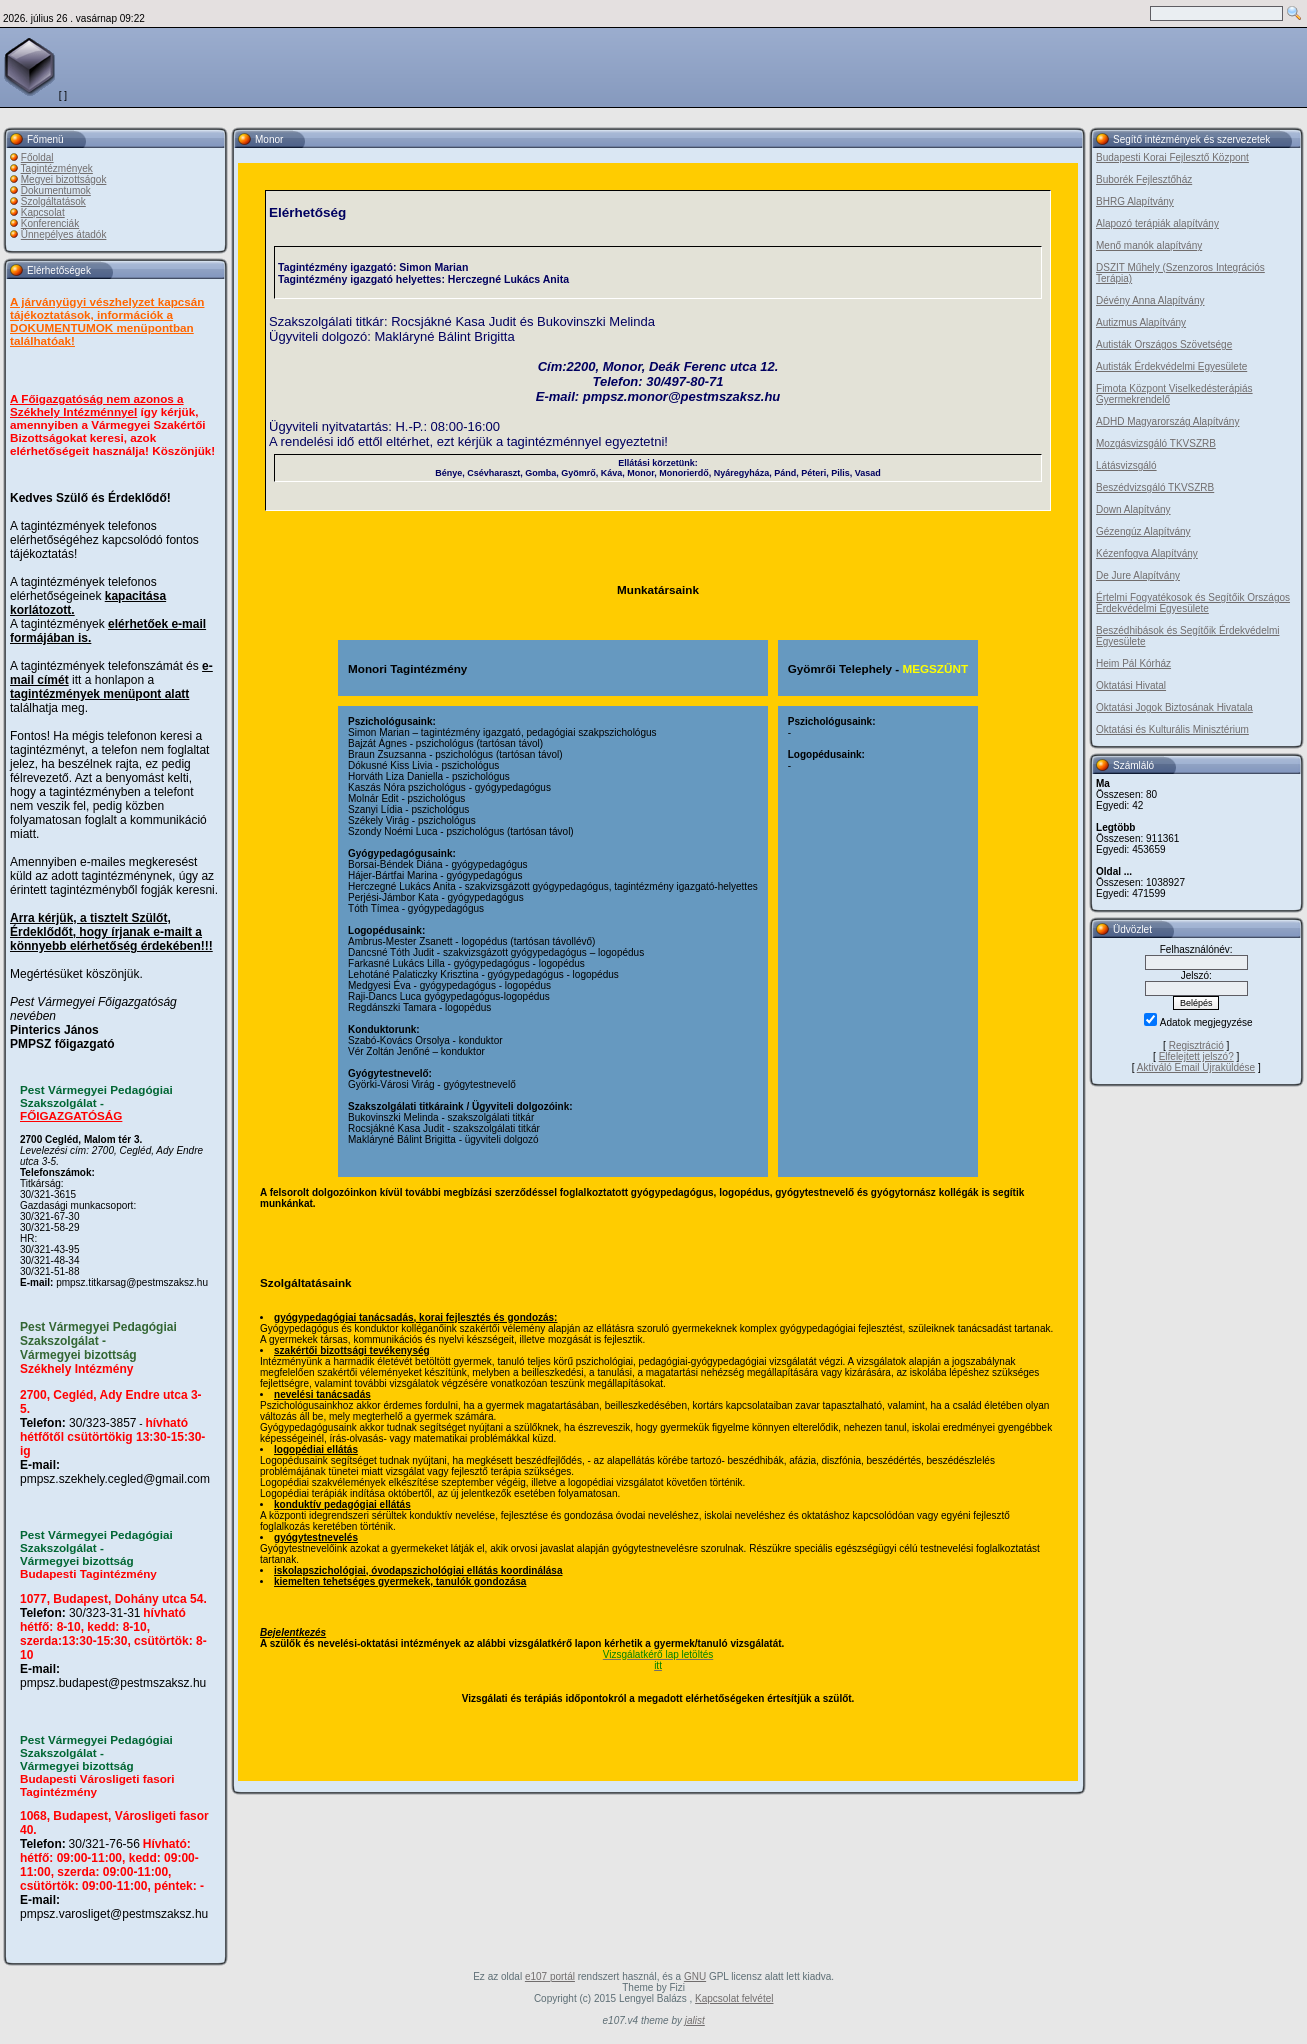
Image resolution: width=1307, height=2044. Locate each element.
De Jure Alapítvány (1138, 575)
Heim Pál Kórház (1133, 663)
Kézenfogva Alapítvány (1147, 553)
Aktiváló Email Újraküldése (1196, 1067)
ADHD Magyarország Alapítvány (1167, 421)
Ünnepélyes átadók (64, 234)
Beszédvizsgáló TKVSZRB (1155, 487)
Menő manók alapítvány (1149, 245)
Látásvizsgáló (1126, 465)
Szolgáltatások (53, 201)
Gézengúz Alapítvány (1143, 531)
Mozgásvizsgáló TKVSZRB (1156, 443)
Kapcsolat (43, 212)
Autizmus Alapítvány (1141, 322)
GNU (695, 1976)
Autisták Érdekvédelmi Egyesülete (1171, 366)
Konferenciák (50, 223)
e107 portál (550, 1976)
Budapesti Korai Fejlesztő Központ (1172, 157)
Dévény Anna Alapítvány (1150, 300)
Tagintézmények (57, 168)
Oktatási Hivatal (1131, 685)
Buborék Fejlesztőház (1144, 179)
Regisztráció (1196, 1045)
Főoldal (37, 157)
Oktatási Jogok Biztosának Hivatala (1174, 707)
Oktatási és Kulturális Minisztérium (1172, 729)
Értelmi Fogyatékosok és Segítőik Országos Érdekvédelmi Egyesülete (1193, 603)
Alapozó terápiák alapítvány (1157, 223)
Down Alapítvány (1133, 509)
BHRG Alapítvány (1135, 201)
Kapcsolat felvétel (734, 1998)
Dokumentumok (56, 190)
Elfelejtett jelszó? (1196, 1056)
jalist (695, 2020)
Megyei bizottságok (64, 179)
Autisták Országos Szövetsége (1164, 344)
